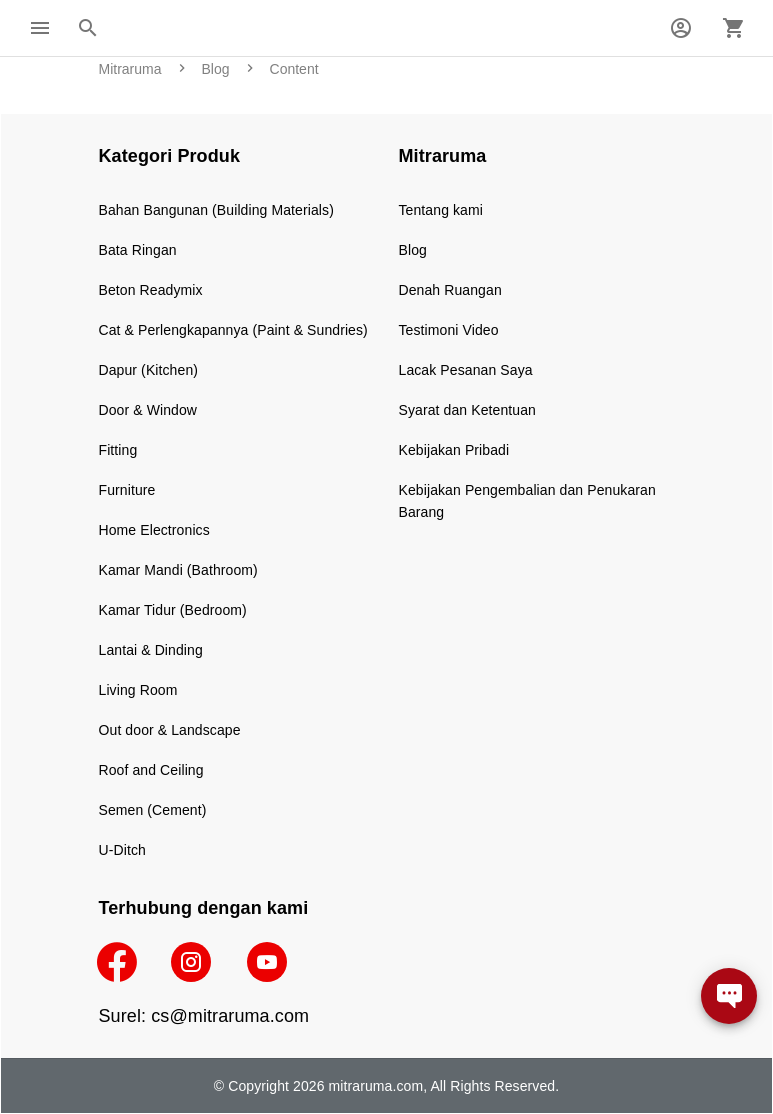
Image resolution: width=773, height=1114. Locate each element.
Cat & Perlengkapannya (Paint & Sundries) (233, 330)
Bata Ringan (138, 250)
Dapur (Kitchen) (149, 370)
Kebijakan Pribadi (454, 450)
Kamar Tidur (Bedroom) (173, 610)
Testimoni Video (449, 330)
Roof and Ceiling (151, 770)
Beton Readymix (151, 290)
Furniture (127, 490)
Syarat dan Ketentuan (467, 410)
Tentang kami (441, 210)
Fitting (118, 450)
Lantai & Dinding (151, 650)
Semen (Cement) (153, 810)
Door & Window (148, 410)
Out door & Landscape (170, 730)
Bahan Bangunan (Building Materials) (216, 210)
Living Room (138, 690)
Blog (413, 250)
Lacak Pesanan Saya (466, 370)
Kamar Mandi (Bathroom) (178, 570)
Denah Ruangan (450, 290)
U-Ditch (122, 850)
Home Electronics (154, 530)
